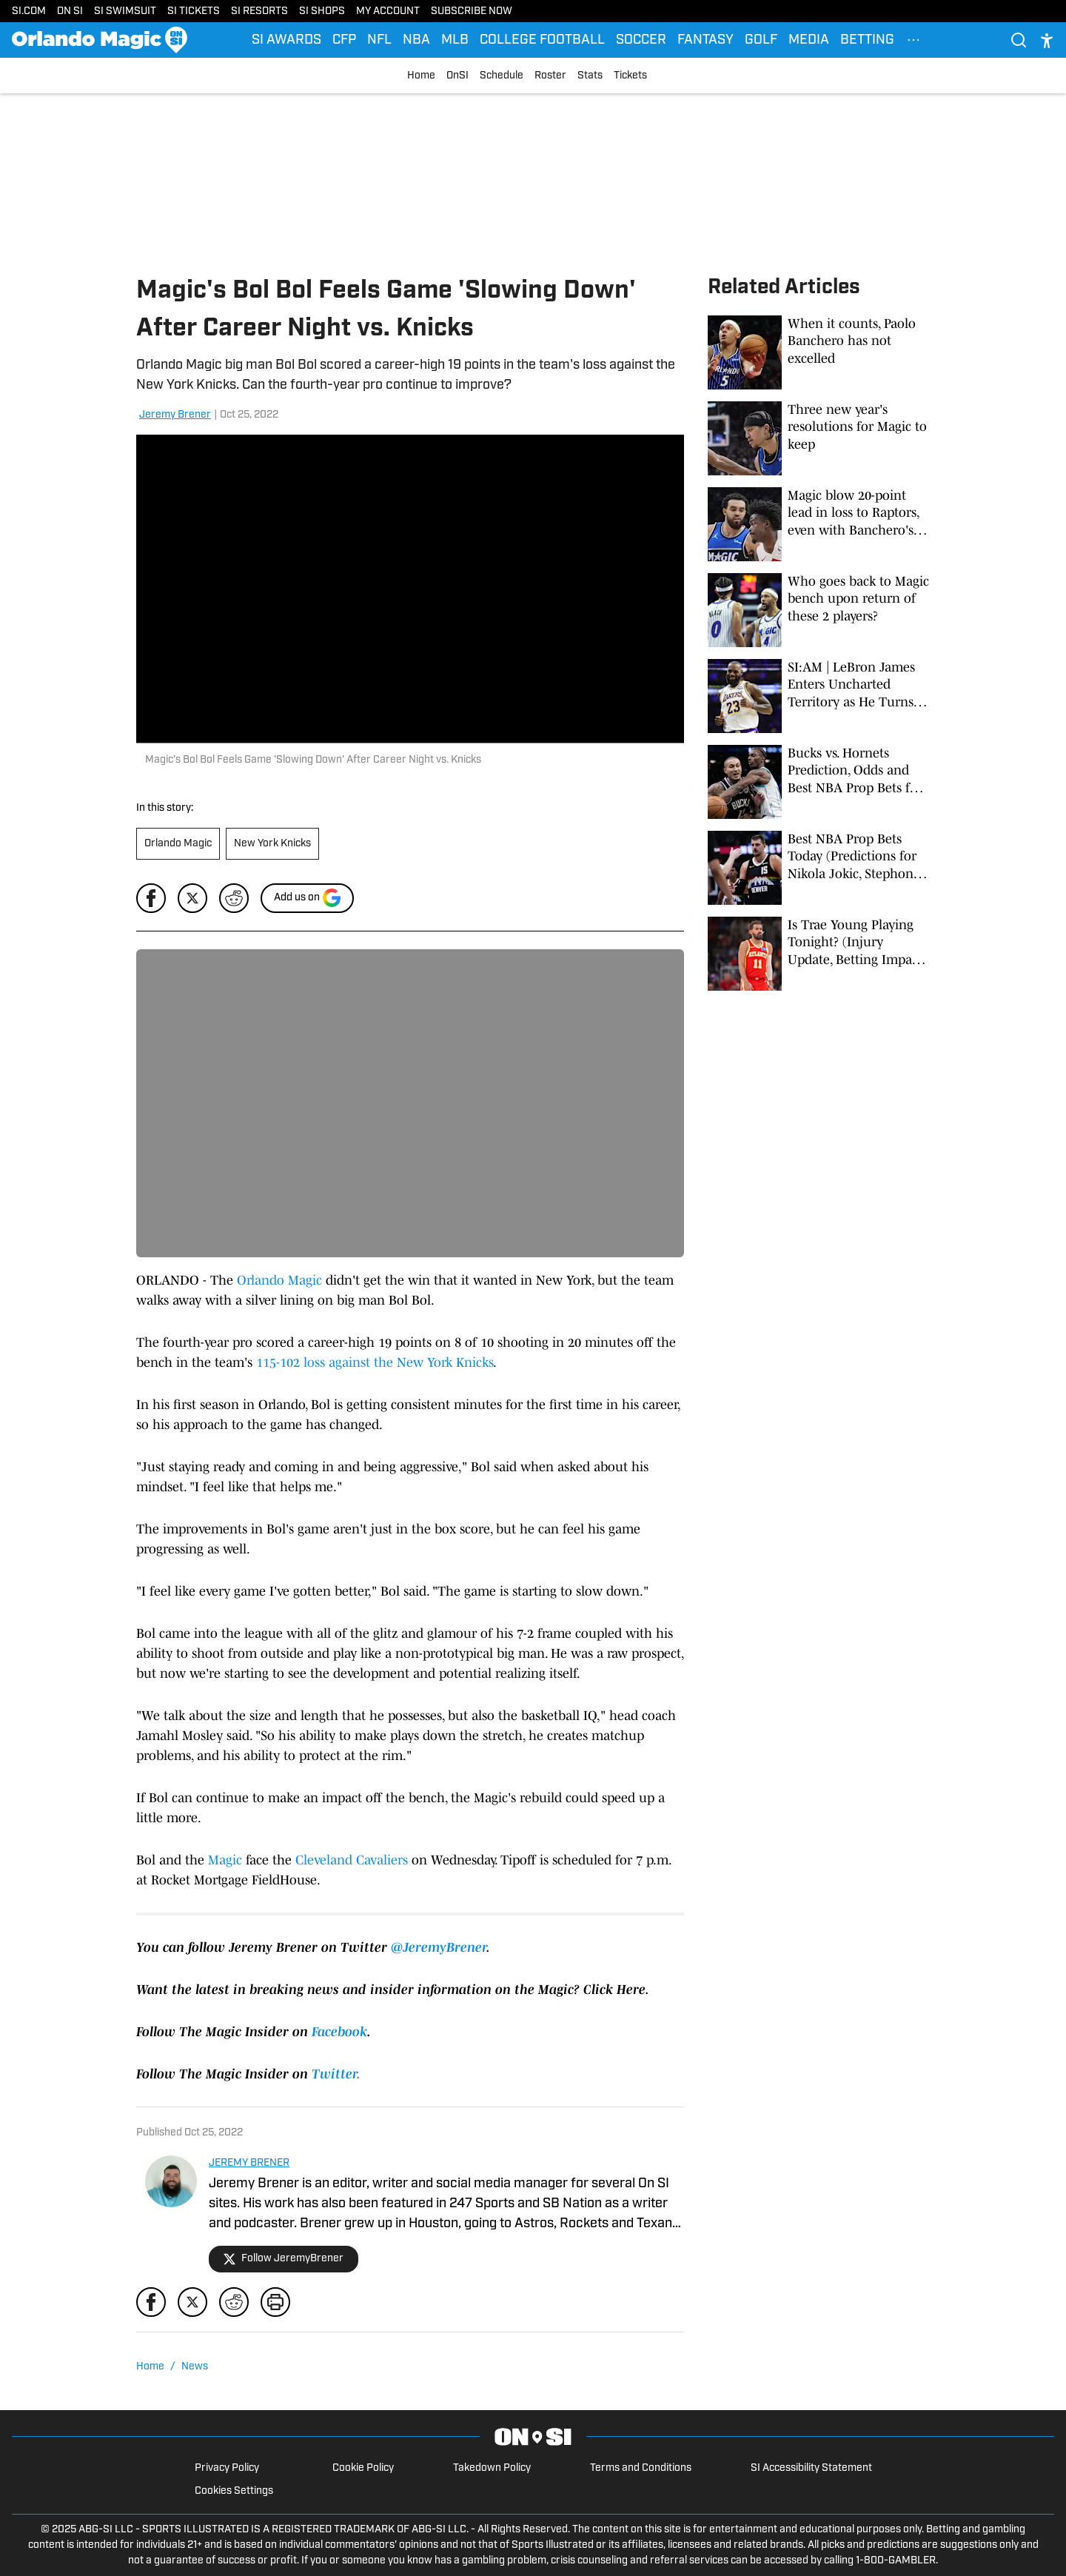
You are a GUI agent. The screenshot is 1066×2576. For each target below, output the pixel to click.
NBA (416, 40)
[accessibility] (1046, 40)
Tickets (630, 75)
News (194, 2366)
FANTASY (705, 40)
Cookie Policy (363, 2468)
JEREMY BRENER (249, 2163)
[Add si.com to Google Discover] (307, 898)
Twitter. (336, 2074)
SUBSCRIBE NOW (471, 11)
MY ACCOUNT (388, 11)
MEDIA (808, 40)
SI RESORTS (259, 11)
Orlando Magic (178, 843)
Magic (225, 1860)
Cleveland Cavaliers (351, 1860)
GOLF (761, 40)
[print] (275, 2302)
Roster (550, 75)
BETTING (867, 40)
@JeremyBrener (438, 1947)
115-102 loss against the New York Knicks (374, 1362)
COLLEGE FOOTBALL (542, 40)
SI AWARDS (286, 40)
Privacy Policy (227, 2468)
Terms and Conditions (640, 2468)
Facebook (339, 2031)
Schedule (501, 75)
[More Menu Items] (913, 40)
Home (421, 75)
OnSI (457, 75)
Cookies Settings (234, 2491)
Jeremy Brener (175, 415)
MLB (455, 40)
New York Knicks (272, 843)
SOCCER (641, 40)
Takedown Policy (492, 2468)
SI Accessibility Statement (811, 2468)
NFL (379, 40)
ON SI (70, 11)
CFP (344, 40)
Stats (590, 75)
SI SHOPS (322, 11)
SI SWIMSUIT (125, 11)
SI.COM (29, 11)
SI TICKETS (193, 11)
